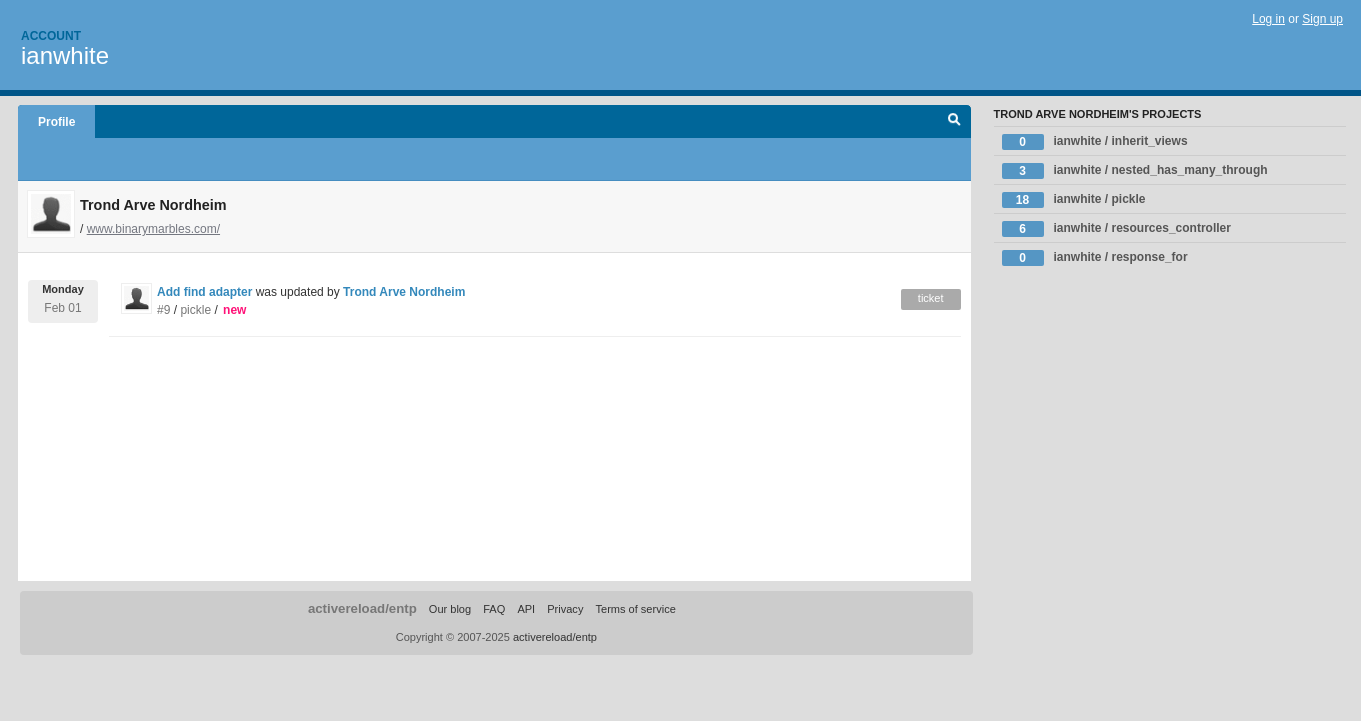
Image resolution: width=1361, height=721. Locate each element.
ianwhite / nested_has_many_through (1135, 171)
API (526, 609)
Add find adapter (204, 292)
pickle (195, 310)
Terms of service (635, 609)
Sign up (1322, 19)
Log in (1268, 19)
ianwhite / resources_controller (1116, 229)
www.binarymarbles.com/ (153, 229)
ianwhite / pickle (1074, 200)
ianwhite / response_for (1095, 258)
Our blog (450, 609)
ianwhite (65, 55)
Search (954, 122)
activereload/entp (362, 608)
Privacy (565, 609)
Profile (56, 122)
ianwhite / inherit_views (1095, 142)
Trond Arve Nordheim (404, 292)
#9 (163, 310)
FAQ (494, 609)
